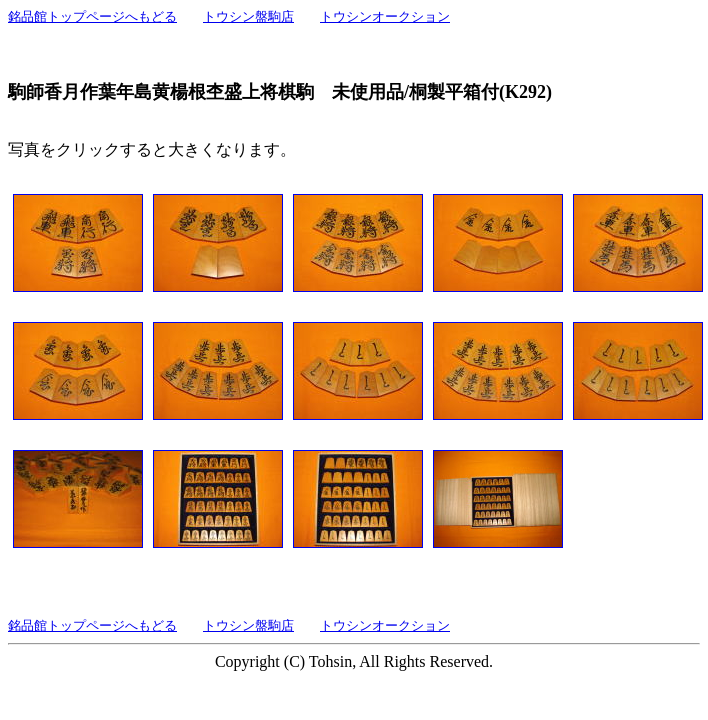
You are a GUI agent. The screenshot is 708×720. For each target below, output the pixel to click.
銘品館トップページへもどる (92, 16)
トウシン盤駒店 (248, 16)
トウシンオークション (385, 16)
